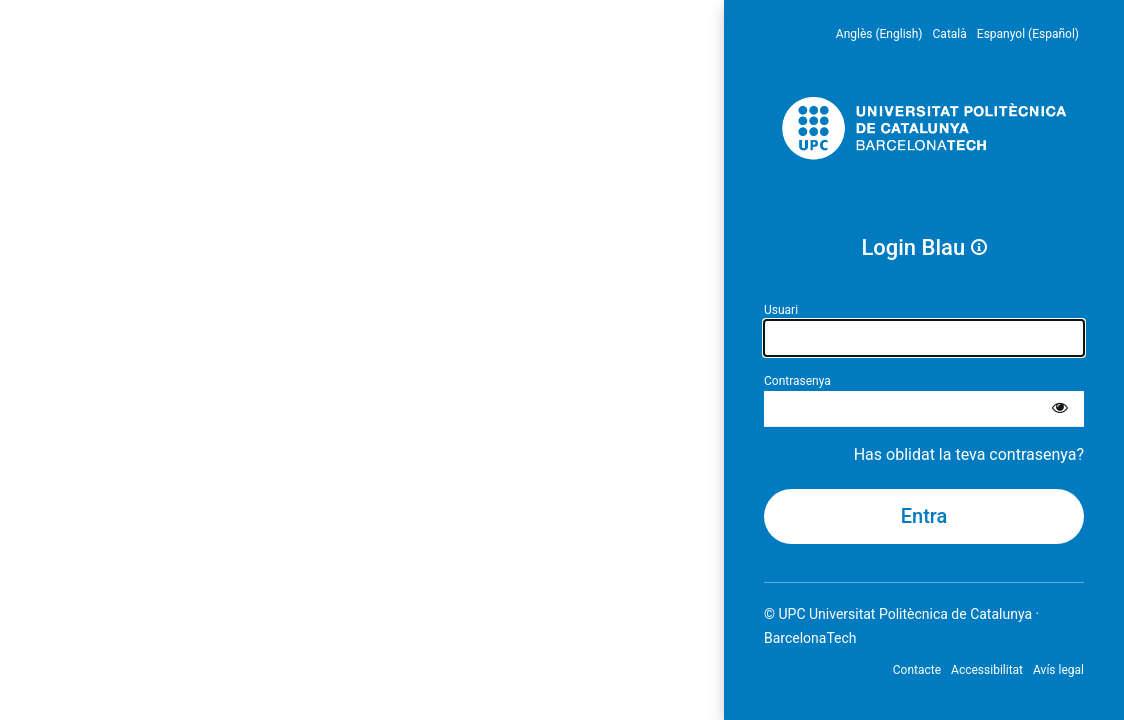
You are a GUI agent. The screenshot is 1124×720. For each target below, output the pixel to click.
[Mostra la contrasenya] (1060, 409)
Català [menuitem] (950, 34)
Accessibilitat (987, 670)
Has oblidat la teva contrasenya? (969, 454)
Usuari (781, 310)
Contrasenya (797, 381)
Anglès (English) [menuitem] (879, 34)
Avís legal (1058, 670)
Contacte (917, 670)
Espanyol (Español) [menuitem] (1028, 34)
